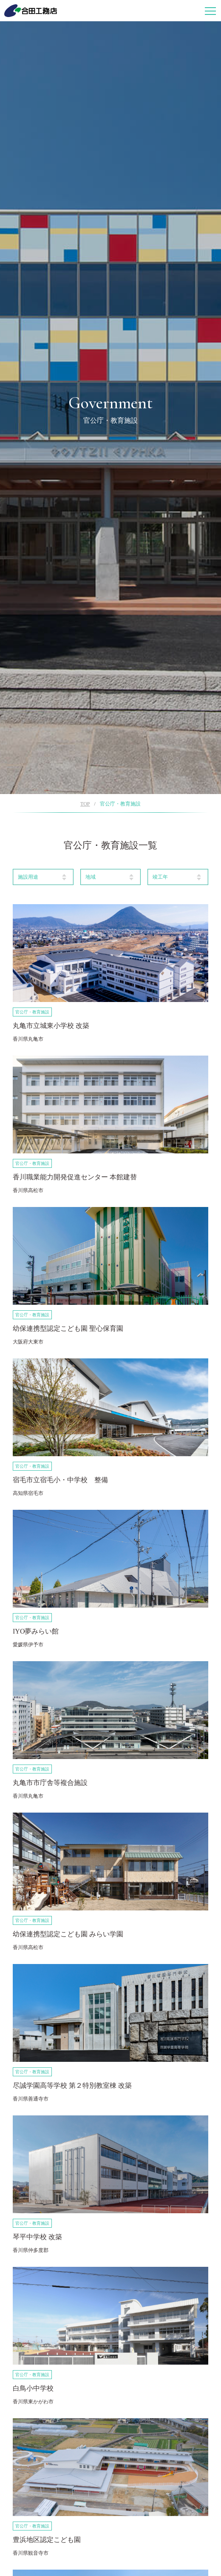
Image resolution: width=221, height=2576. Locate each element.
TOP (85, 804)
